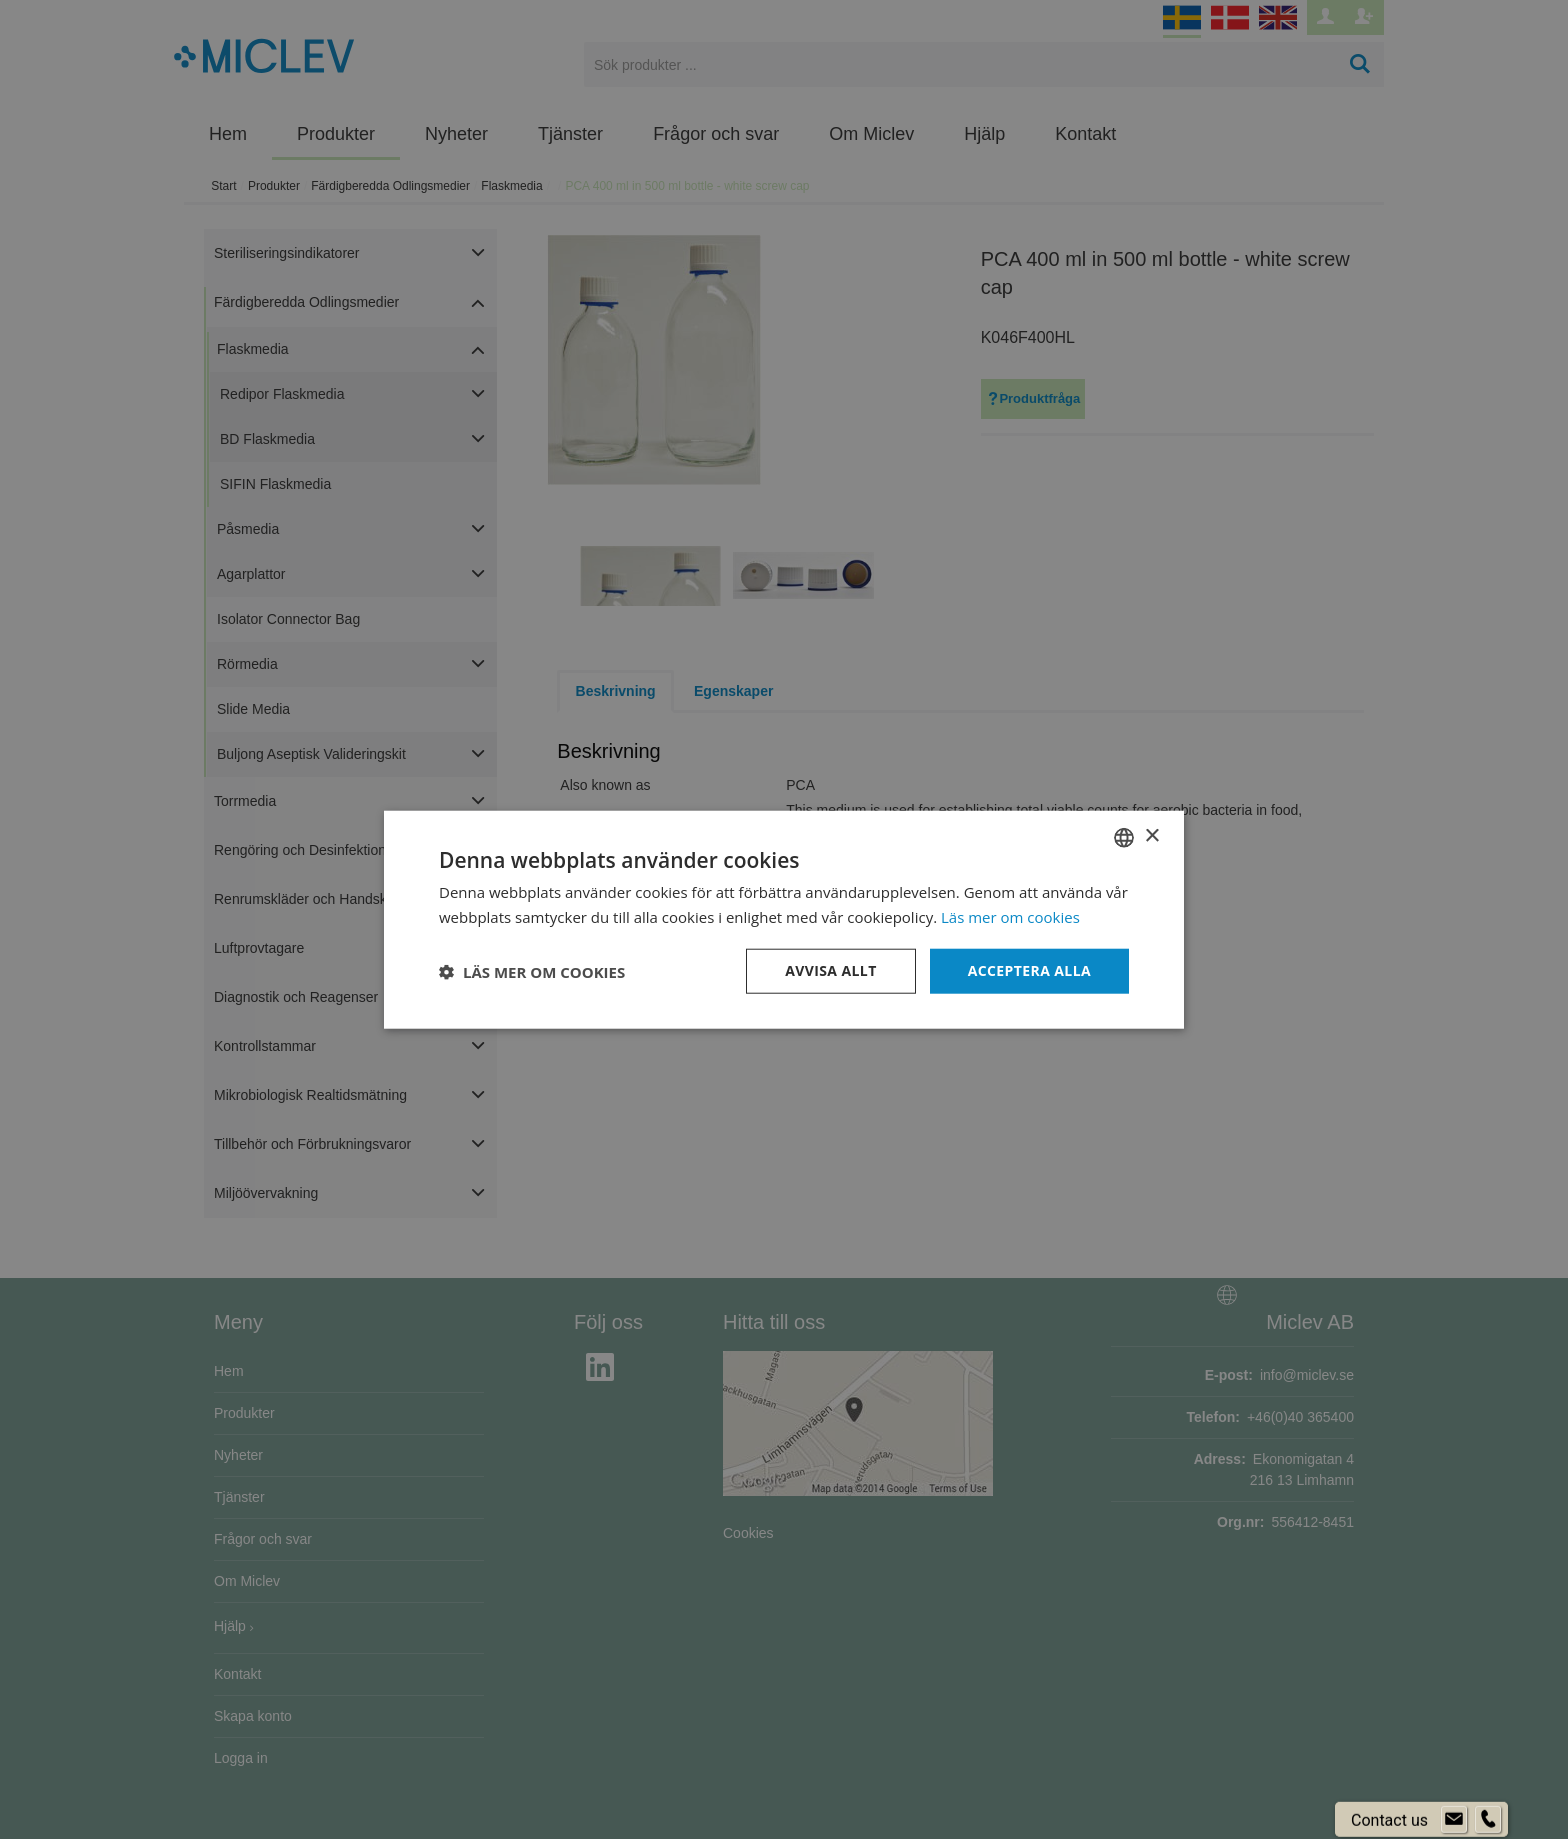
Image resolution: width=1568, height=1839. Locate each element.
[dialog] (784, 919)
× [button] (1151, 836)
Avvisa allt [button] (830, 970)
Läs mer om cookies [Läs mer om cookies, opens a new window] (1010, 916)
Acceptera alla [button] (1029, 970)
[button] (532, 971)
